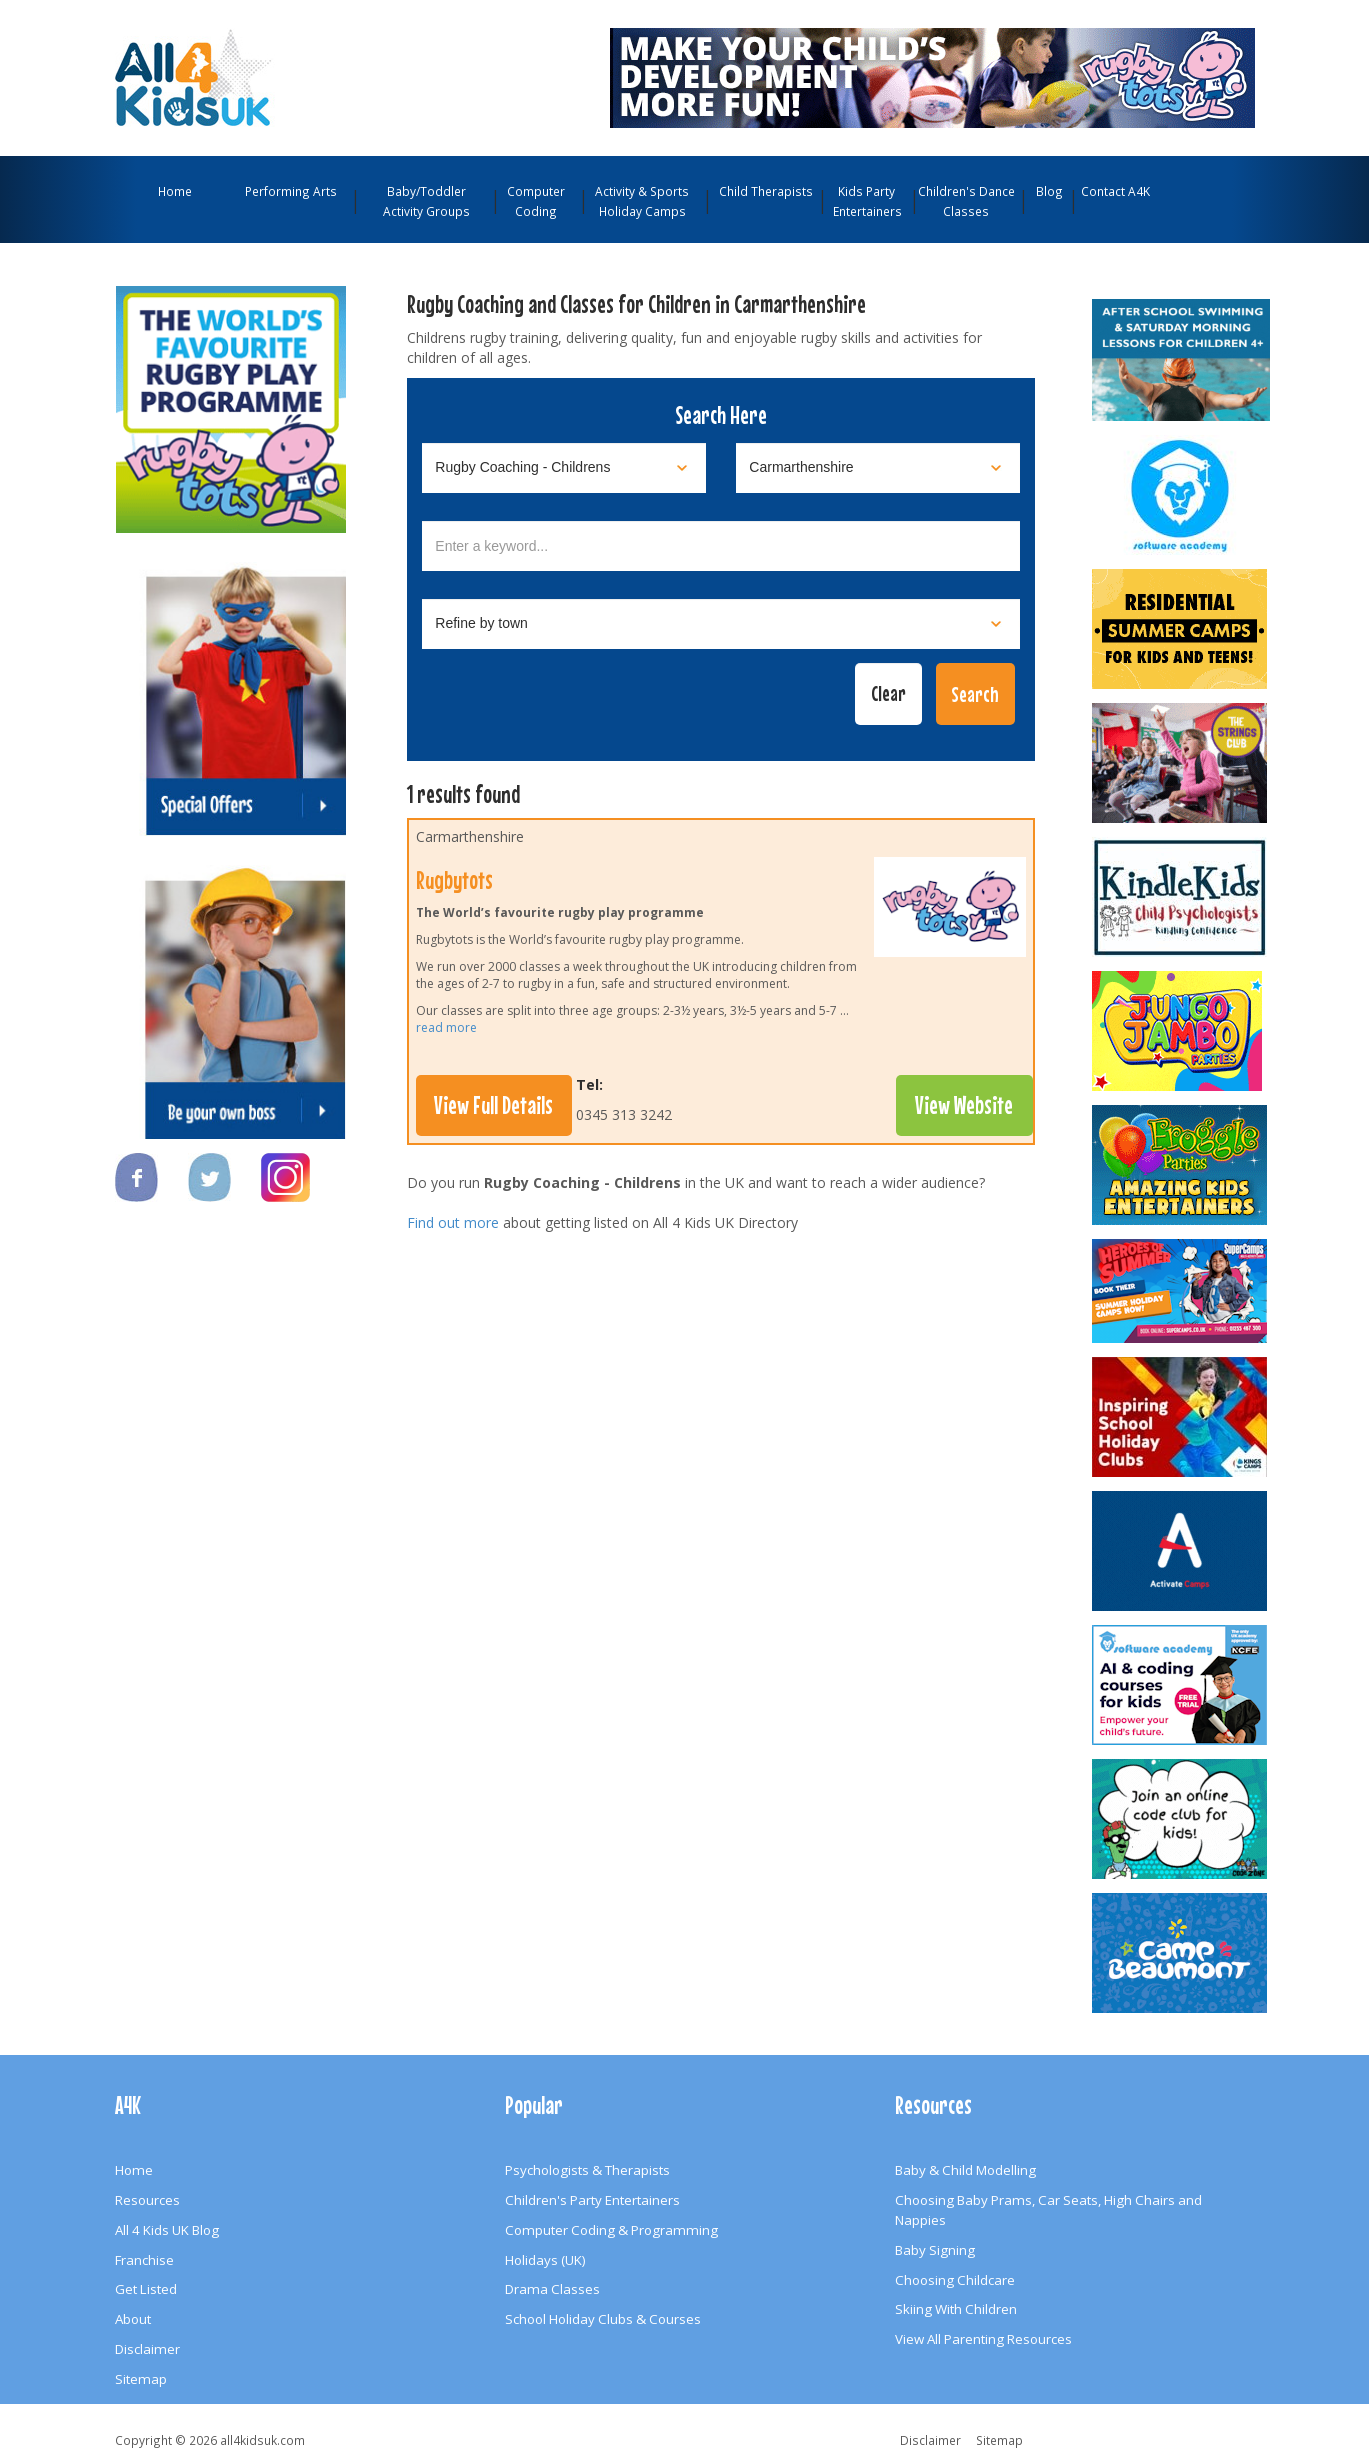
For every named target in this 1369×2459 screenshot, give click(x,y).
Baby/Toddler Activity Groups (426, 201)
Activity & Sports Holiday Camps (642, 201)
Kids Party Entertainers (867, 201)
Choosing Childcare (955, 2280)
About (133, 2319)
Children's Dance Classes (966, 201)
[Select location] (878, 468)
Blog (1049, 191)
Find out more (453, 1222)
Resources (147, 2200)
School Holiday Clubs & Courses (603, 2319)
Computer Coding (536, 201)
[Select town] (721, 624)
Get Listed (146, 2289)
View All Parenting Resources (983, 2339)
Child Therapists (766, 191)
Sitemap (141, 2379)
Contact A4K (1115, 191)
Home (175, 191)
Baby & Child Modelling (965, 2170)
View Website (964, 1105)
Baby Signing (935, 2250)
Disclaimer (147, 2349)
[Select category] (564, 468)
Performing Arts (291, 191)
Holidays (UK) (545, 2260)
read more (446, 1027)
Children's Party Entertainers (592, 2200)
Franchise (144, 2260)
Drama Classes (552, 2289)
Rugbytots (454, 880)
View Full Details (493, 1105)
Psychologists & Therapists (587, 2170)
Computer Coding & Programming (611, 2230)
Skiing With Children (956, 2309)
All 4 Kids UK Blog (167, 2230)
